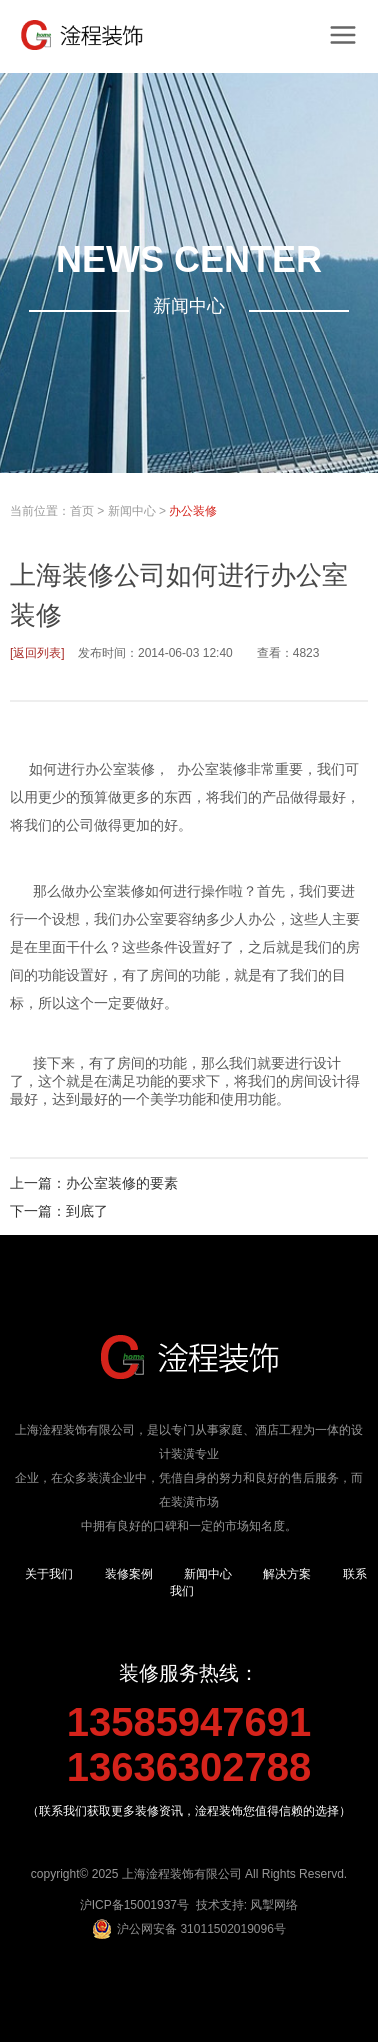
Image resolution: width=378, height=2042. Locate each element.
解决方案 (287, 1574)
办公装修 (193, 511)
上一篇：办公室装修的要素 (94, 1183)
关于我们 (49, 1574)
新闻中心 (132, 511)
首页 (82, 511)
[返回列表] (37, 653)
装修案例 (129, 1574)
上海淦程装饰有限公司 (182, 1874)
